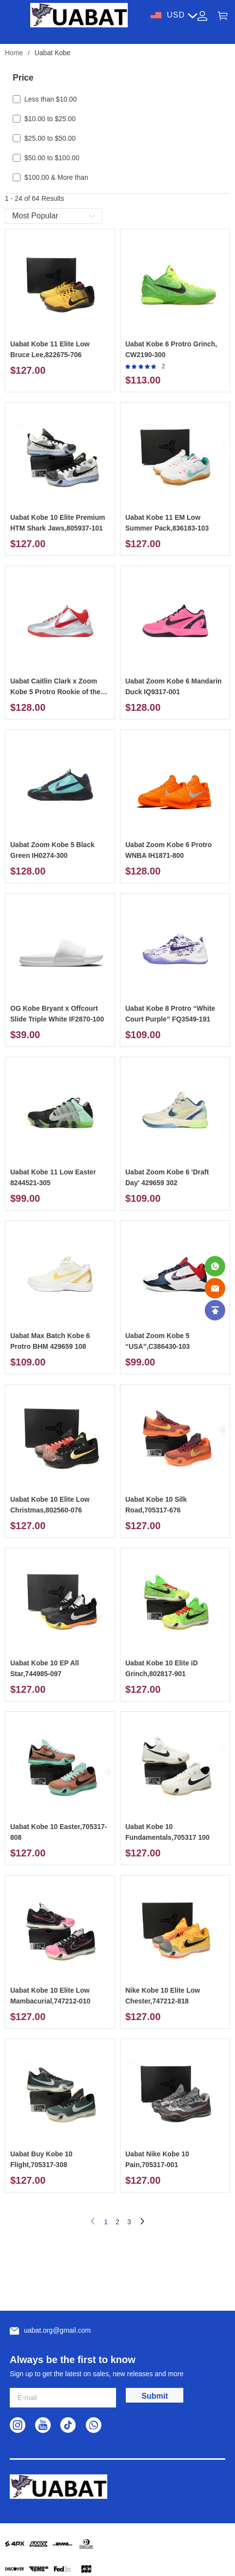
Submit (154, 2396)
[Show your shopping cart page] (223, 15)
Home (14, 53)
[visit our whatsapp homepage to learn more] (93, 2425)
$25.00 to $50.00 (50, 138)
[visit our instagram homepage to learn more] (17, 2425)
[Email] (215, 1288)
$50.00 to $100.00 (51, 158)
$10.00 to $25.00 (50, 119)
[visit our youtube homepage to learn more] (43, 2425)
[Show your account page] (202, 15)
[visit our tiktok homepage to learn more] (68, 2425)
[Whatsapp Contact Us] (215, 1266)
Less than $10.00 (50, 99)
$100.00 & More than (56, 177)
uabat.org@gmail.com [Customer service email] (57, 2330)
